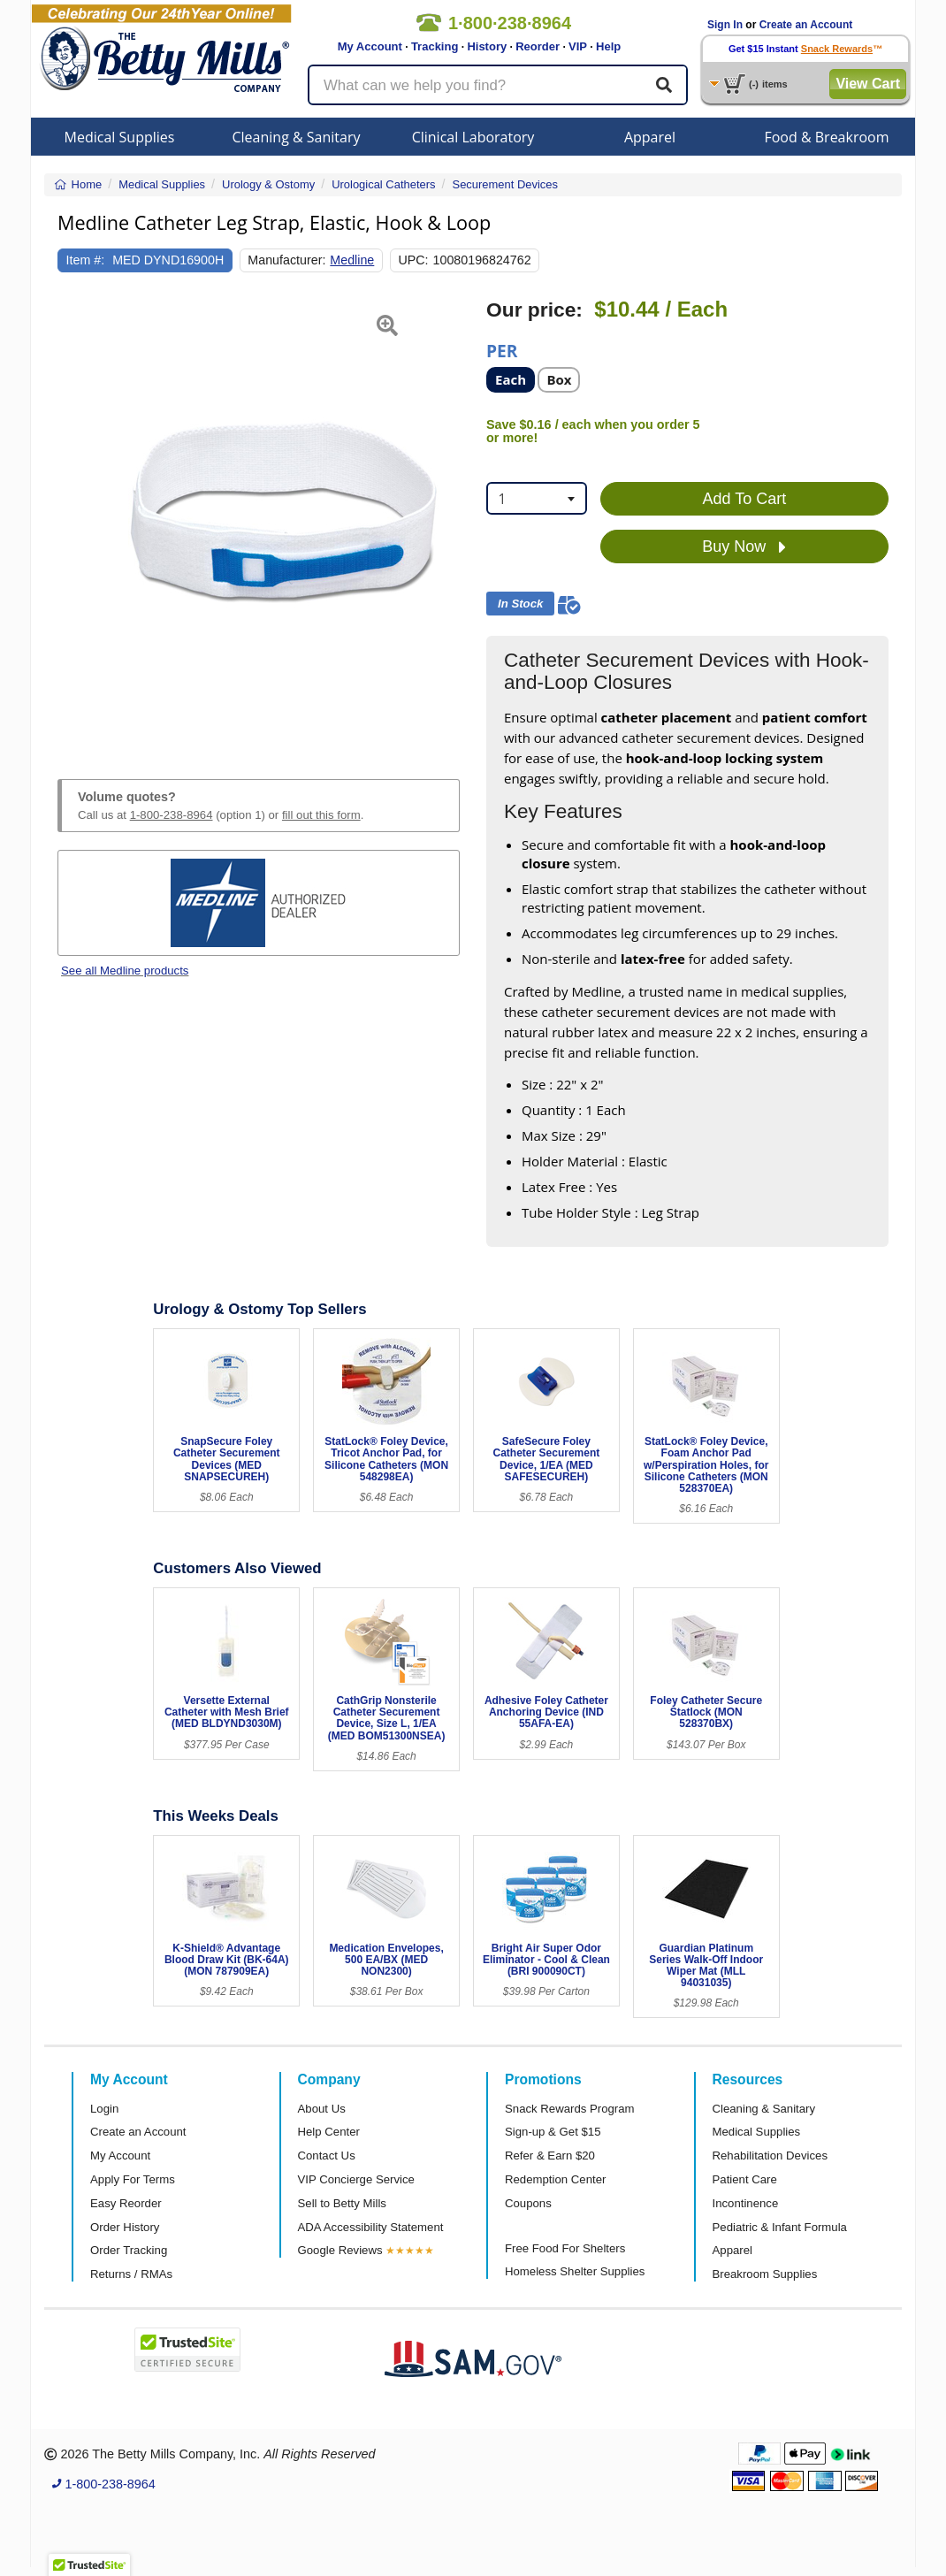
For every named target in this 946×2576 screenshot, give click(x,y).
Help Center (329, 2131)
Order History (124, 2227)
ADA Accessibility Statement (371, 2227)
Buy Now (744, 547)
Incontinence (746, 2203)
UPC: (413, 260)
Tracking (434, 46)
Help (608, 46)
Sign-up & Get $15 (553, 2131)
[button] (71, 518)
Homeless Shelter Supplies (575, 2271)
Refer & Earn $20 (550, 2155)
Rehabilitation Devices (770, 2155)
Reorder (537, 46)
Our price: (534, 310)
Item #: (85, 260)
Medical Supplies (120, 137)
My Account (370, 46)
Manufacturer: (286, 260)
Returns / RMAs (131, 2274)
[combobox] (536, 498)
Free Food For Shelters (565, 2248)
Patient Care (745, 2179)
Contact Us (326, 2155)
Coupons (528, 2203)
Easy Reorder (126, 2203)
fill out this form (321, 815)
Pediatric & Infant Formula (780, 2227)
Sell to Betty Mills (342, 2203)
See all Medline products (124, 970)
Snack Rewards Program (570, 2108)
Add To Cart (745, 499)
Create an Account (806, 25)
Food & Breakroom (826, 137)
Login (104, 2108)
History (487, 46)
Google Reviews (340, 2250)
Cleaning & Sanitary (297, 137)
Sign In (725, 25)
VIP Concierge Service (356, 2179)
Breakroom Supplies (765, 2274)
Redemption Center (555, 2179)
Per (501, 350)
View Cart (867, 83)
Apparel (649, 137)
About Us (322, 2108)
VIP (577, 46)
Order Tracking (128, 2250)
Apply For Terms (132, 2179)
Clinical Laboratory (473, 137)
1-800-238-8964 (171, 815)
